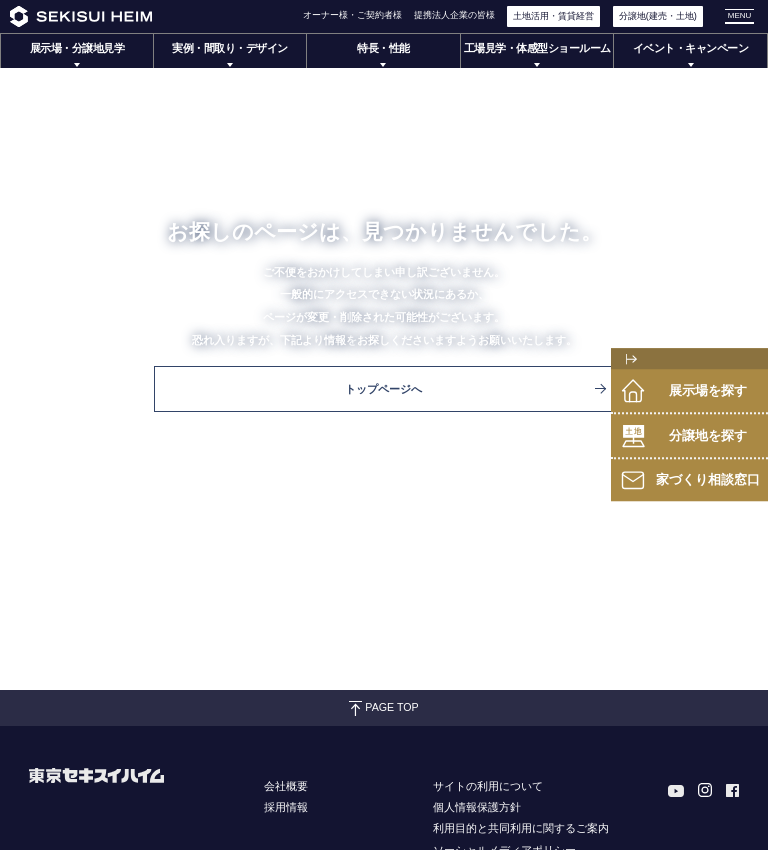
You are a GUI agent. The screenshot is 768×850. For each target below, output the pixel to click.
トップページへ (475, 389)
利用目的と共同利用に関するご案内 (521, 828)
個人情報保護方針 (477, 807)
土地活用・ (553, 16)
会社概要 (286, 786)
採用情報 (286, 807)
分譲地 (658, 16)
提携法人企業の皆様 (454, 15)
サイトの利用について (488, 786)
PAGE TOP (383, 707)
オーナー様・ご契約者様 (352, 15)
